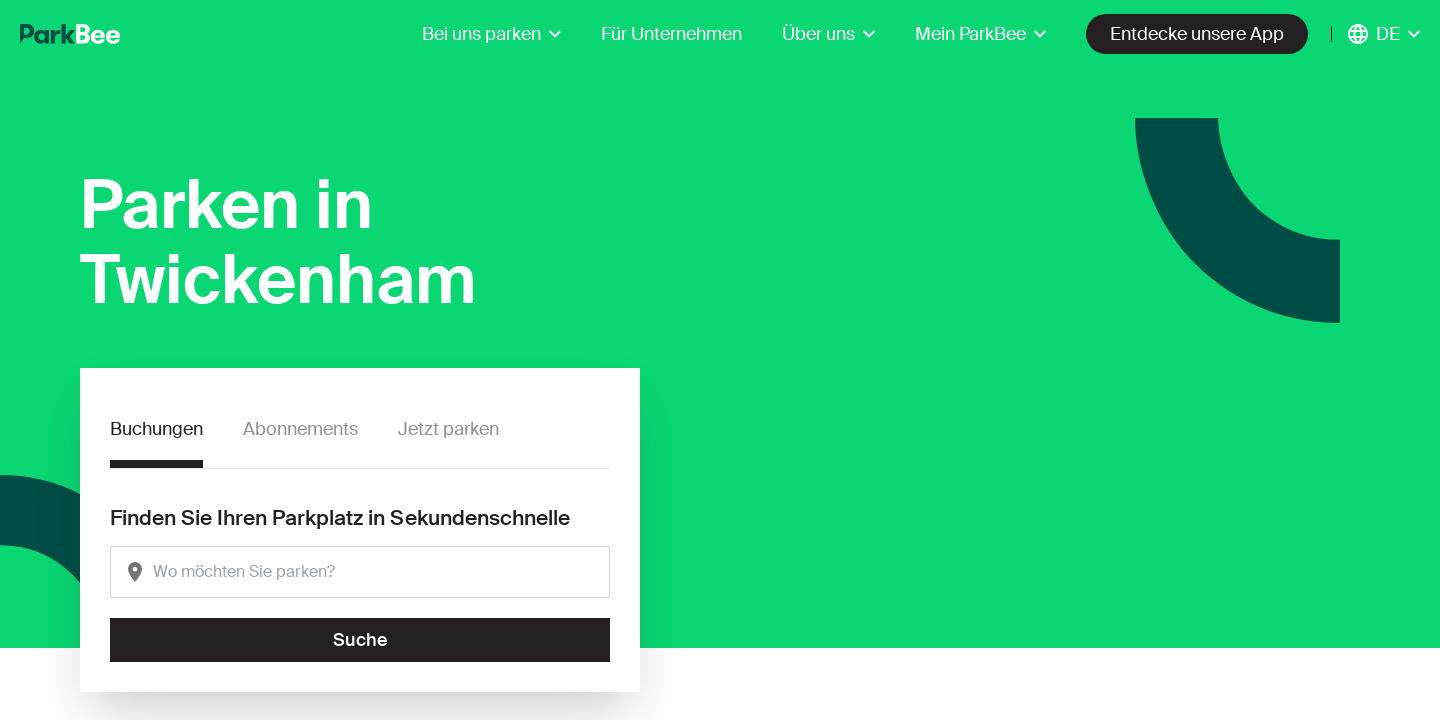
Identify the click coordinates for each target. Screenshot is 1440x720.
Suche (360, 640)
